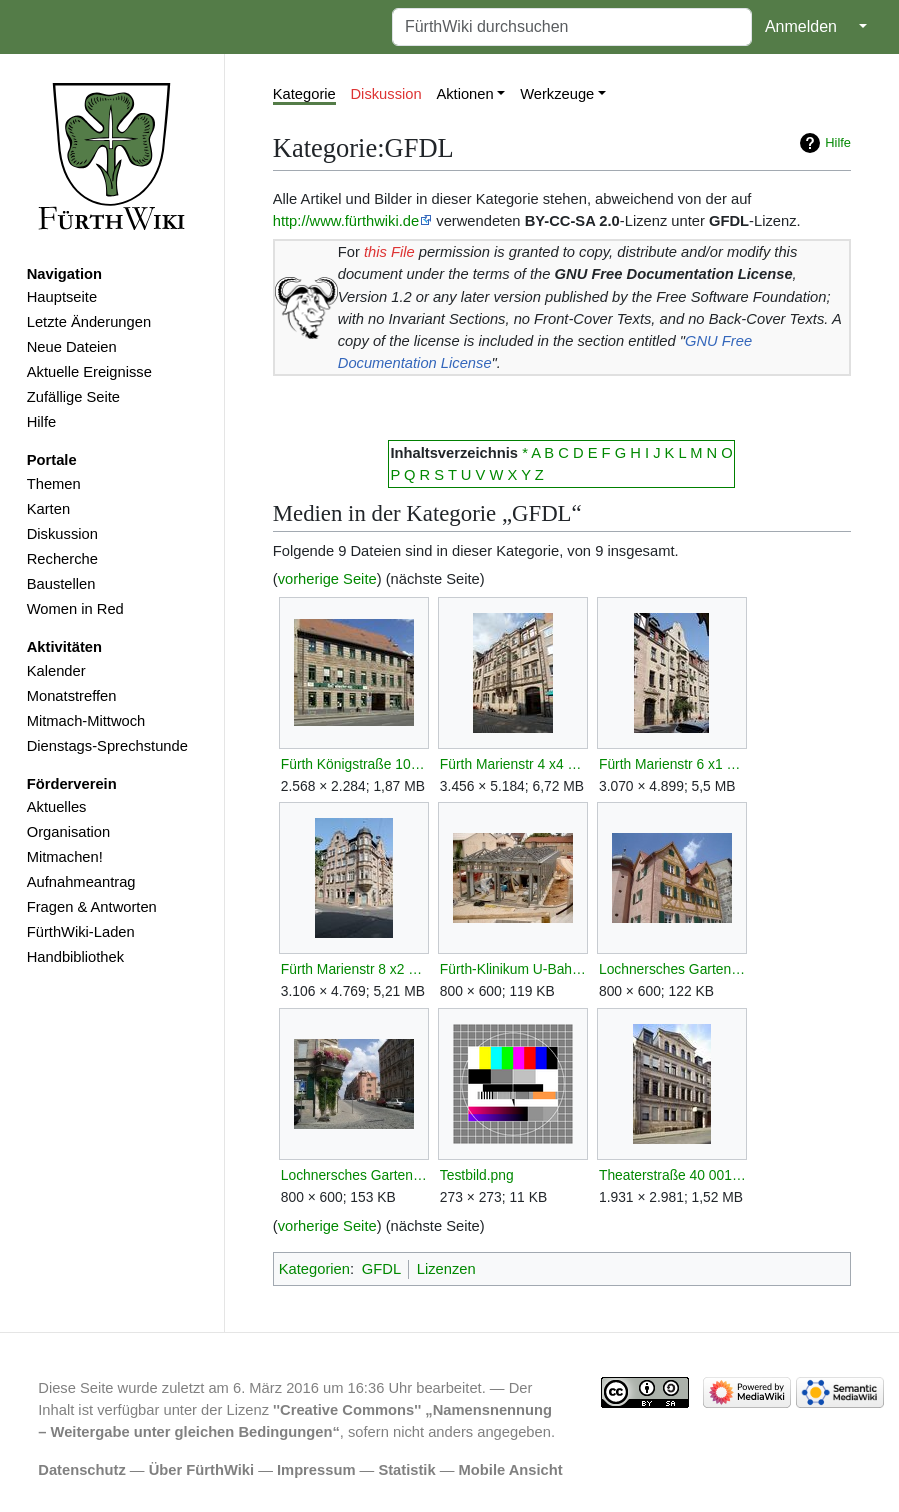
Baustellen (61, 584)
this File (389, 252)
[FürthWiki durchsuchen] (572, 27)
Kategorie (304, 94)
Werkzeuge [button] (557, 94)
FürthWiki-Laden (81, 932)
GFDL (381, 1269)
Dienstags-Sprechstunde (107, 746)
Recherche (62, 559)
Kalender (56, 671)
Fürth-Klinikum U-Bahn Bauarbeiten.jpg (513, 969)
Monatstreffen (72, 696)
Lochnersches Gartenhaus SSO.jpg (354, 1175)
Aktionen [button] (464, 94)
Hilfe (41, 422)
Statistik (406, 1470)
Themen (54, 484)
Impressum (316, 1470)
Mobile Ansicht (511, 1470)
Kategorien (314, 1269)
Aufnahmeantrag (81, 882)
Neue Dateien (72, 347)
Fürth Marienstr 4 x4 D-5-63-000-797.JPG (513, 764)
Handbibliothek (75, 957)
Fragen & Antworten (92, 907)
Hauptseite (62, 297)
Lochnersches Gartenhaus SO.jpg (672, 969)
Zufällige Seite (73, 397)
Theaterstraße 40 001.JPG (672, 1175)
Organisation (68, 832)
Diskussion (62, 534)
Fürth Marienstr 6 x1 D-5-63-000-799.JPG (672, 764)
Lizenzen (446, 1269)
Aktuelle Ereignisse (89, 372)
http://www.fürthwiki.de (346, 221)
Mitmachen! (65, 857)
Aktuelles (57, 807)
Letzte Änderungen (89, 322)
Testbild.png (477, 1175)
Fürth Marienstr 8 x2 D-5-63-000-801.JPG (354, 969)
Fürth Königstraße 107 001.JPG (354, 764)
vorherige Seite (327, 579)
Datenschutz (82, 1470)
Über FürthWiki (201, 1470)
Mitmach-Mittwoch (86, 721)
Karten (48, 509)
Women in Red (75, 609)
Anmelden (801, 26)
